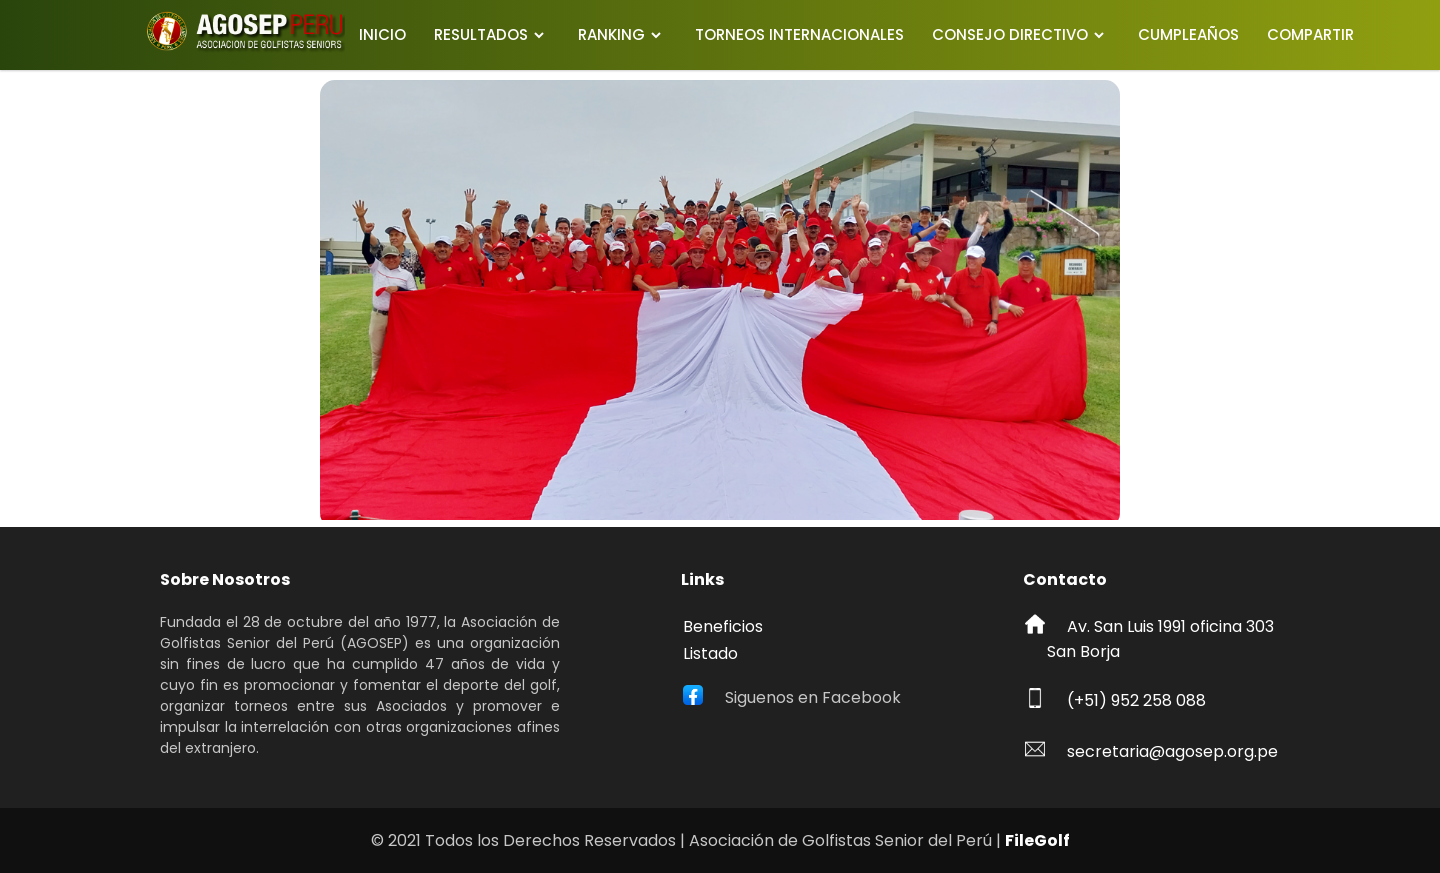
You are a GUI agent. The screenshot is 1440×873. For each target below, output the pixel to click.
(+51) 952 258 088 (1136, 700)
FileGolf (1037, 840)
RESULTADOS (481, 34)
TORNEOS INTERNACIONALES (799, 34)
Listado (710, 653)
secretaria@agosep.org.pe (1172, 751)
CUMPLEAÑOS (1188, 34)
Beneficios (723, 626)
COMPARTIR (1310, 34)
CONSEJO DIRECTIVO (1010, 34)
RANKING (611, 34)
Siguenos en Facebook (813, 697)
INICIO (382, 34)
